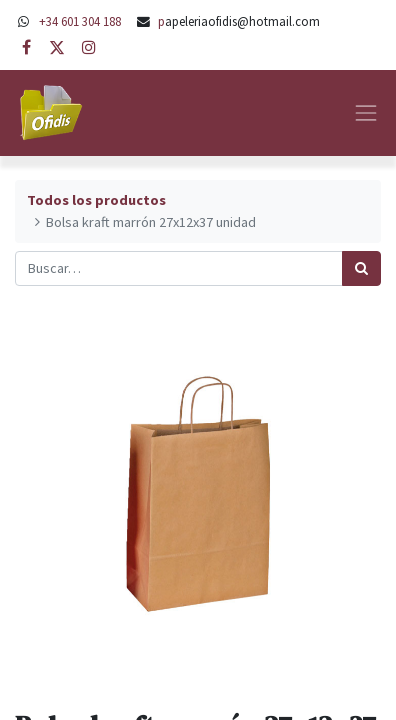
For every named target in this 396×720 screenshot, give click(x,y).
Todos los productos (96, 200)
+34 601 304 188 (80, 21)
